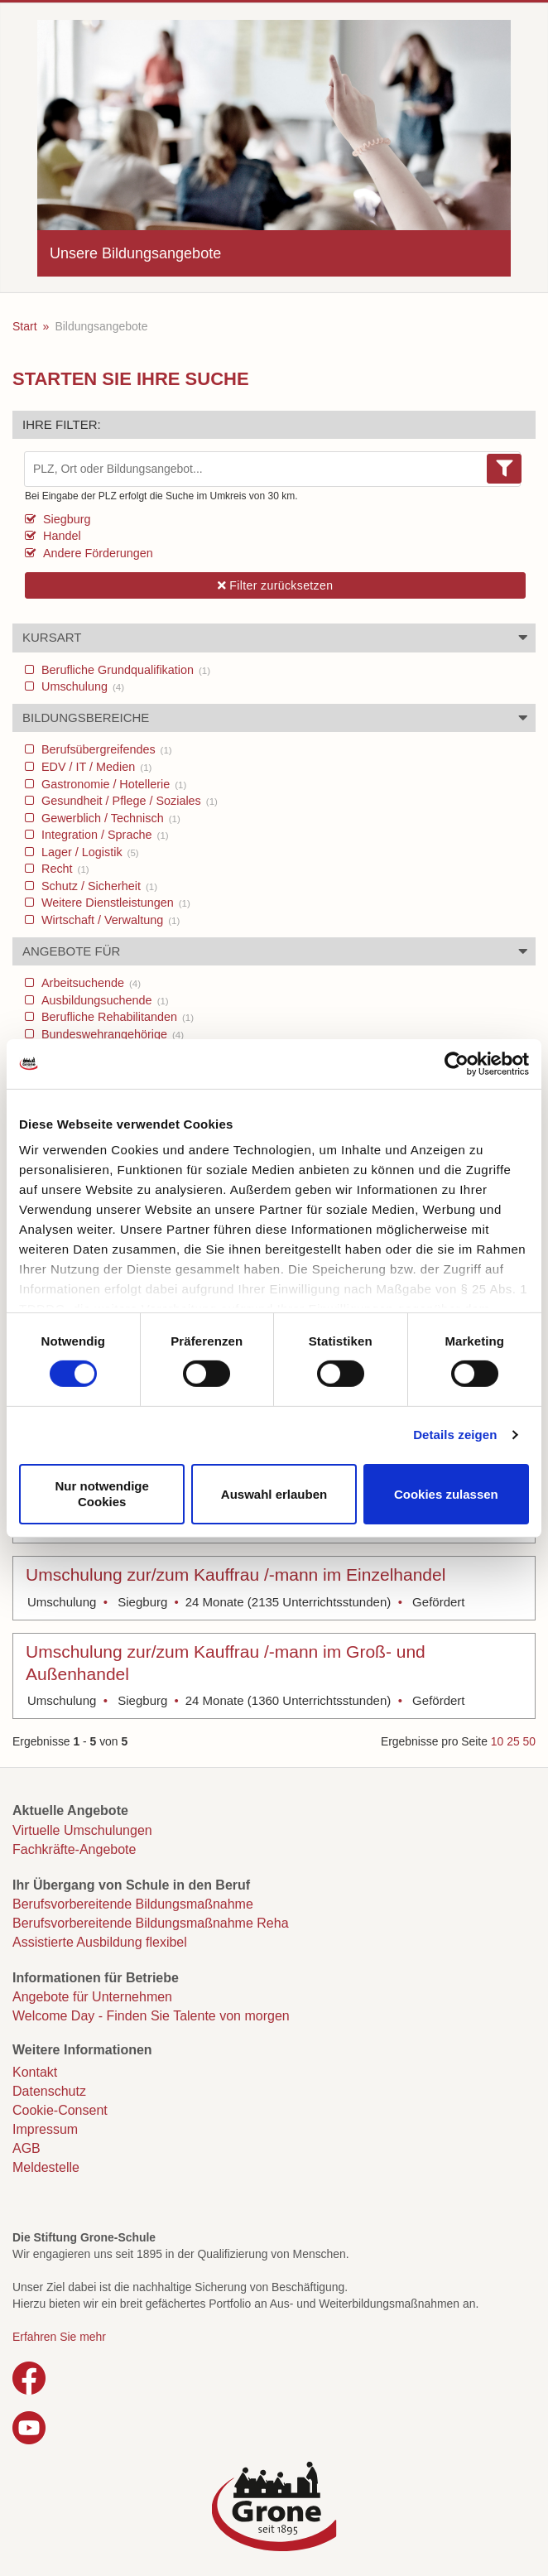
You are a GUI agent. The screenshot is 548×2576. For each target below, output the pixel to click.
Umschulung (81, 686)
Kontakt (34, 2072)
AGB (26, 2148)
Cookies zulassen (446, 1493)
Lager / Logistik (88, 852)
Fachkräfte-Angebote (74, 1849)
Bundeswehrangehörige (111, 1034)
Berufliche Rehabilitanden (116, 1016)
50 (529, 1741)
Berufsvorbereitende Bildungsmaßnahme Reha (150, 1923)
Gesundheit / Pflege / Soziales (128, 800)
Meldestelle (45, 2167)
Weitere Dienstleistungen (114, 902)
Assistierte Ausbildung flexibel (99, 1942)
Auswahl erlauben (274, 1493)
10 (497, 1741)
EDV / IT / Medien (94, 766)
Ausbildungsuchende (103, 1000)
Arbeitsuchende (89, 982)
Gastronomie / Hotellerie (112, 784)
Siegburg (65, 519)
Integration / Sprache (103, 834)
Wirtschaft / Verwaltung (109, 920)
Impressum (45, 2129)
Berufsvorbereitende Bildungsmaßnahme (132, 1904)
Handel (60, 535)
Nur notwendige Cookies (102, 1494)
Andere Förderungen (96, 553)
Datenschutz (49, 2091)
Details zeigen (455, 1435)
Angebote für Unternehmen (92, 1997)
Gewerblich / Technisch (109, 818)
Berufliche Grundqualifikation (124, 670)
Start (24, 326)
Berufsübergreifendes (105, 749)
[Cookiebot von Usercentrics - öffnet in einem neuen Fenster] (456, 1063)
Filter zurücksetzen (276, 585)
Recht (63, 868)
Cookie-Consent (60, 2110)
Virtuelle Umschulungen (82, 1830)
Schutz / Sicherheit (97, 886)
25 (513, 1741)
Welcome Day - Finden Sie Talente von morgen (151, 2016)
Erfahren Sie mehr (59, 2336)
